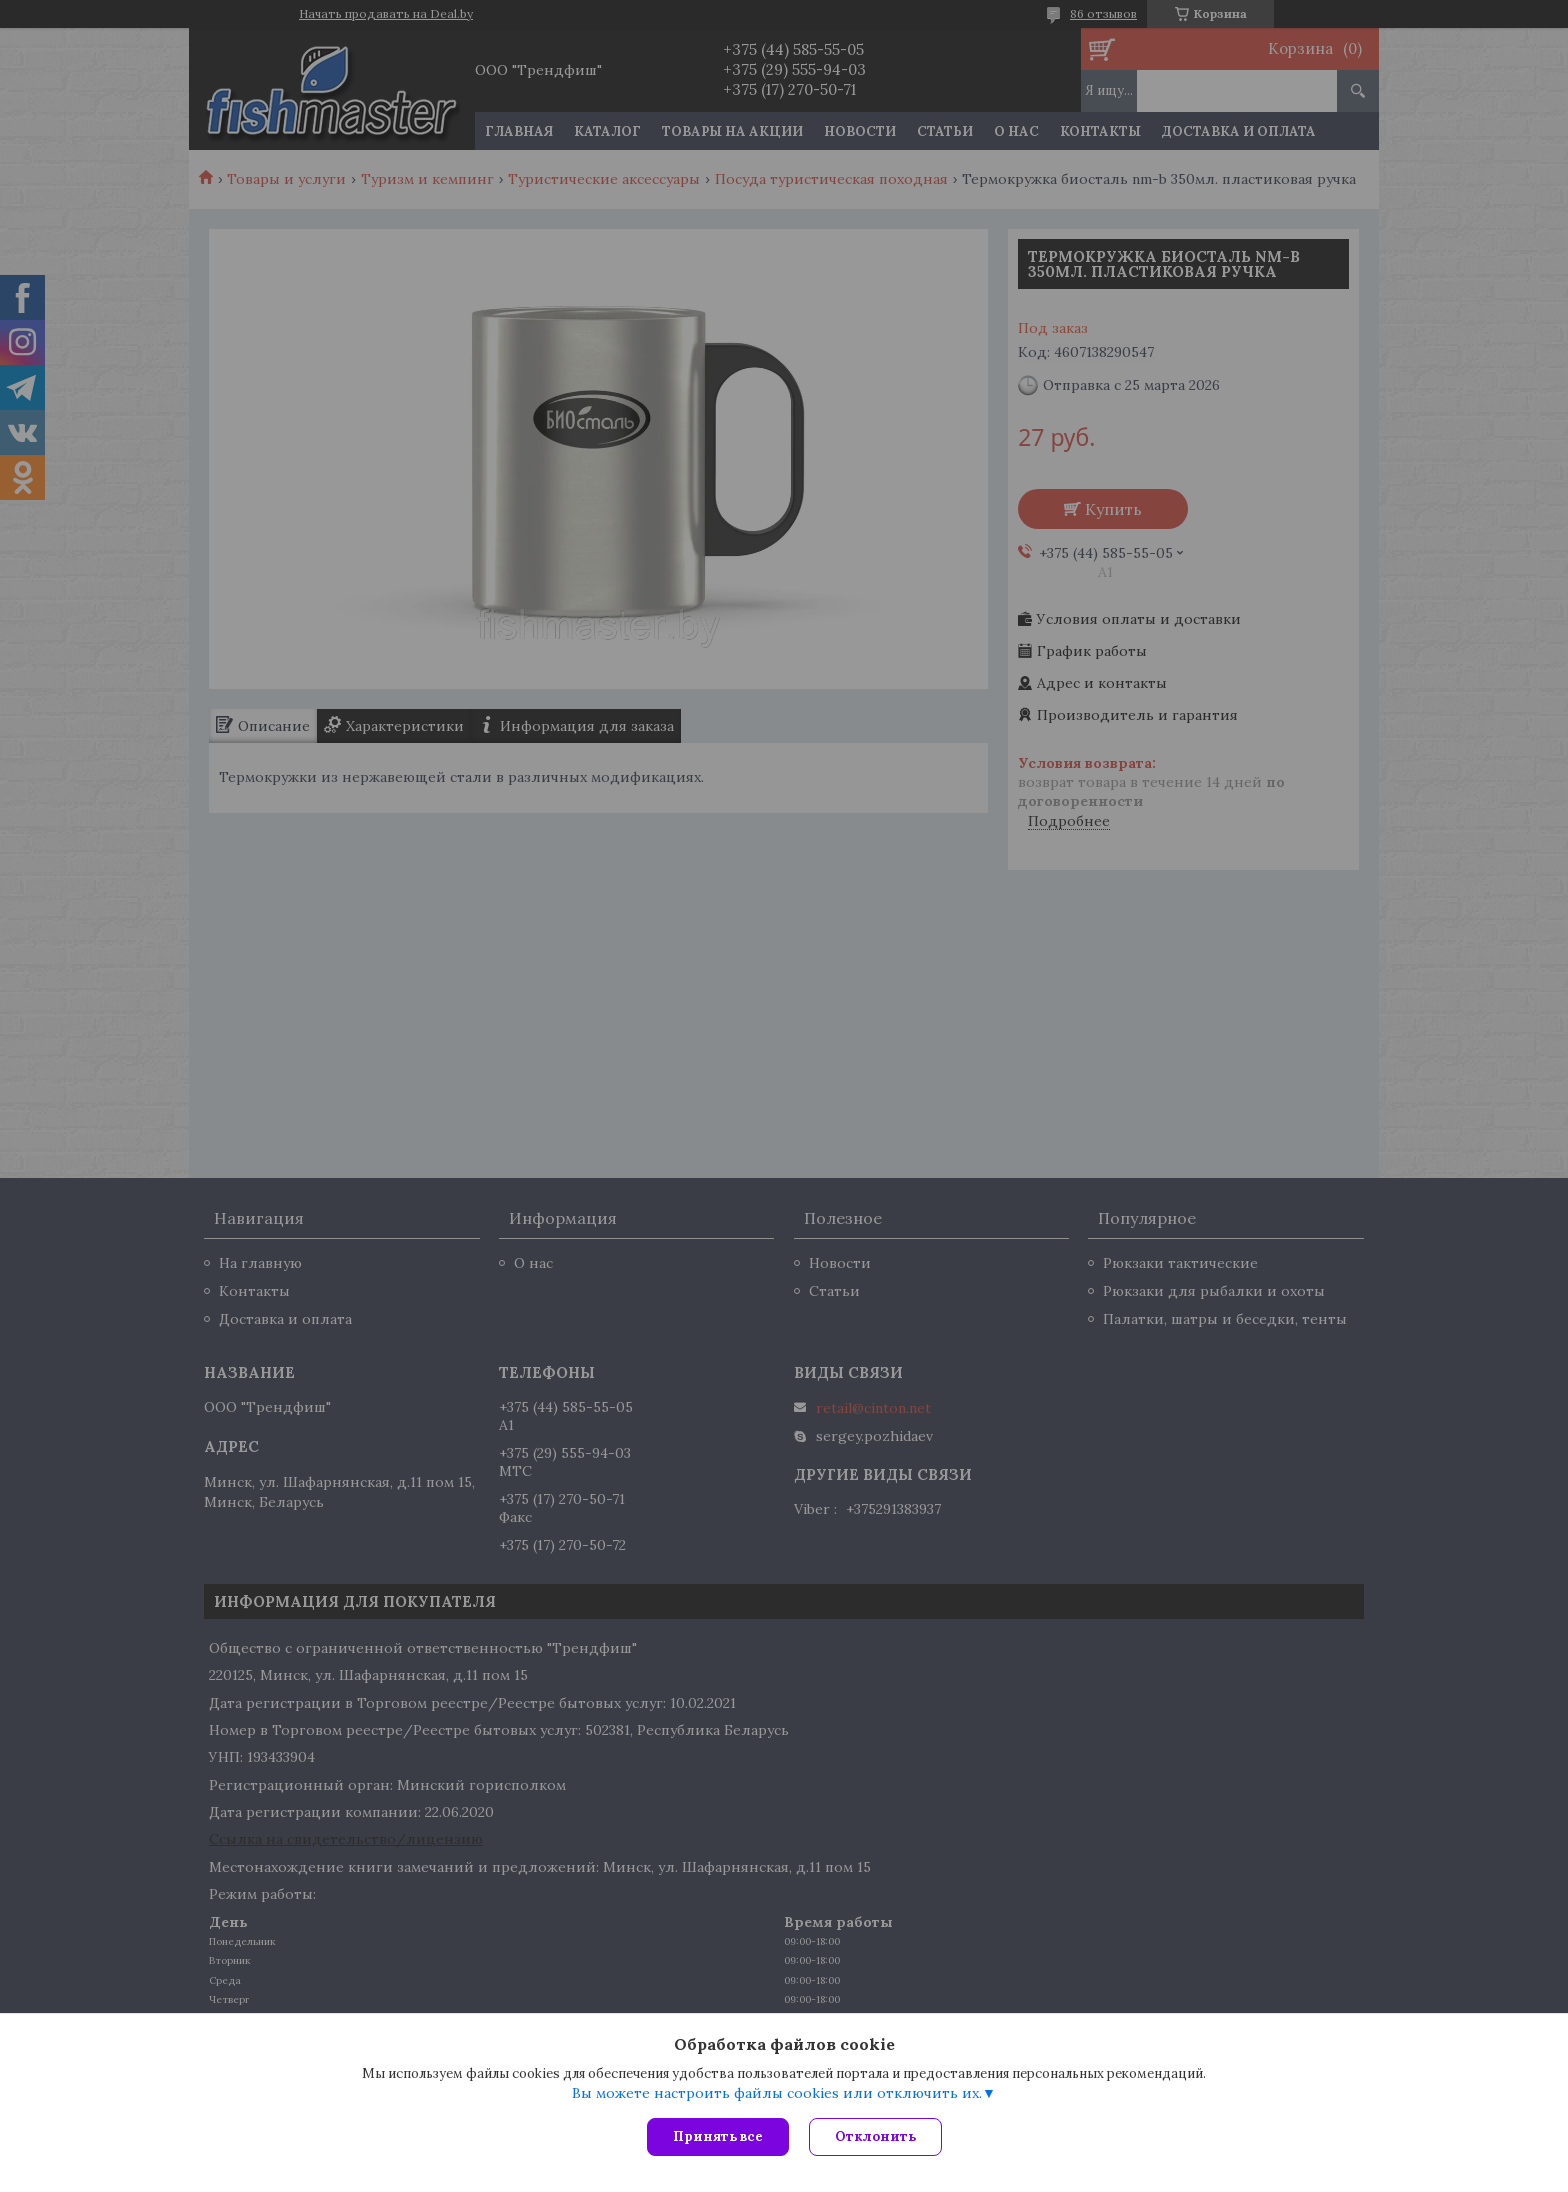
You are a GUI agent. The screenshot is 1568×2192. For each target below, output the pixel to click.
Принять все (718, 2136)
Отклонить (875, 2136)
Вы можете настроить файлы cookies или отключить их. (777, 2093)
